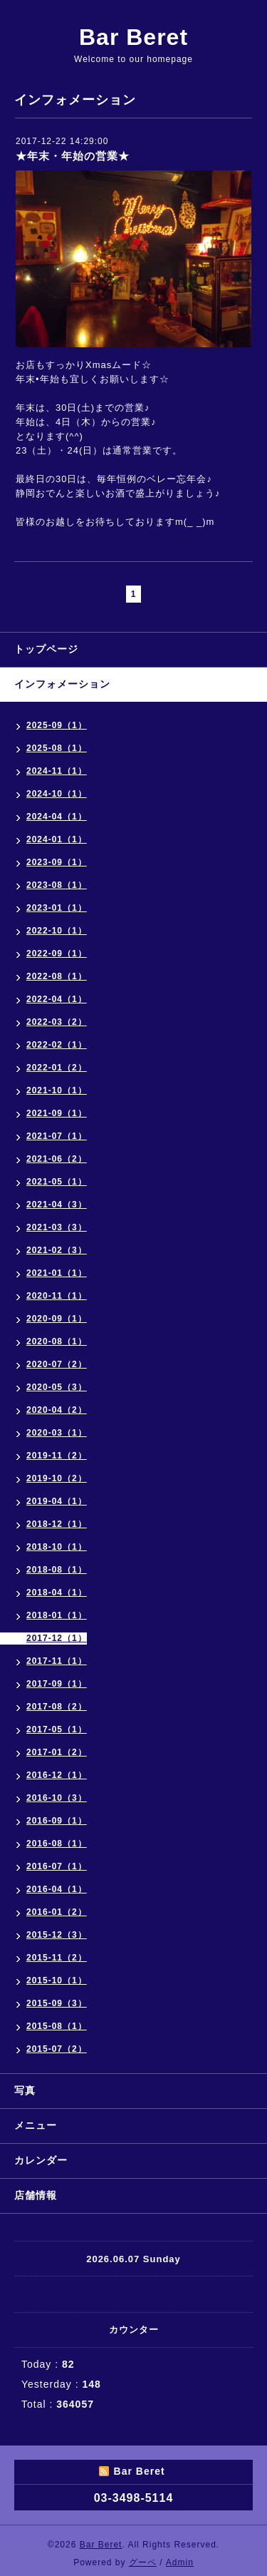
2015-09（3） (56, 2003)
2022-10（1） (56, 931)
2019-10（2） (56, 1478)
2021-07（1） (56, 1136)
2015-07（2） (56, 2049)
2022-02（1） (56, 1045)
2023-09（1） (56, 862)
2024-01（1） (56, 839)
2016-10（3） (56, 1798)
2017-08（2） (56, 1707)
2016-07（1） (56, 1866)
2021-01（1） (56, 1273)
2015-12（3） (56, 1935)
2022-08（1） (56, 976)
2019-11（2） (56, 1456)
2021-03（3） (56, 1227)
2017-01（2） (56, 1752)
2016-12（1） (56, 1775)
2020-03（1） (56, 1433)
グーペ (143, 2562)
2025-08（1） (56, 748)
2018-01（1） (56, 1615)
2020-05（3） (56, 1387)
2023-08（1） (56, 885)
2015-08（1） (56, 2026)
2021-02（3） (56, 1250)
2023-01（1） (56, 908)
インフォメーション (62, 684)
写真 (25, 2090)
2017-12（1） (56, 1638)
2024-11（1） (56, 771)
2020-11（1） (56, 1296)
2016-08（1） (56, 1844)
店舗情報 (35, 2195)
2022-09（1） (56, 954)
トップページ (46, 649)
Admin (180, 2562)
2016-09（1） (56, 1821)
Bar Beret (133, 37)
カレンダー (41, 2160)
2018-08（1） (56, 1570)
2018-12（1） (56, 1524)
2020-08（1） (56, 1341)
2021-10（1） (56, 1090)
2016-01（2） (56, 1912)
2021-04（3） (56, 1205)
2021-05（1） (56, 1182)
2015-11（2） (56, 1958)
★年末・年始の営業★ (73, 156)
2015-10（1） (56, 1980)
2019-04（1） (56, 1501)
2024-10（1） (56, 794)
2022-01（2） (56, 1068)
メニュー (35, 2125)
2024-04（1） (56, 817)
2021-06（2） (56, 1159)
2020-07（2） (56, 1364)
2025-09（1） (56, 725)
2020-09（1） (56, 1319)
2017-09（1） (56, 1684)
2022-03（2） (56, 1022)
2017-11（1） (56, 1661)
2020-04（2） (56, 1410)
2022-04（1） (56, 999)
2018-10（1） (56, 1547)
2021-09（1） (56, 1113)
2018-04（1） (56, 1593)
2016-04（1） (56, 1889)
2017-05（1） (56, 1729)
